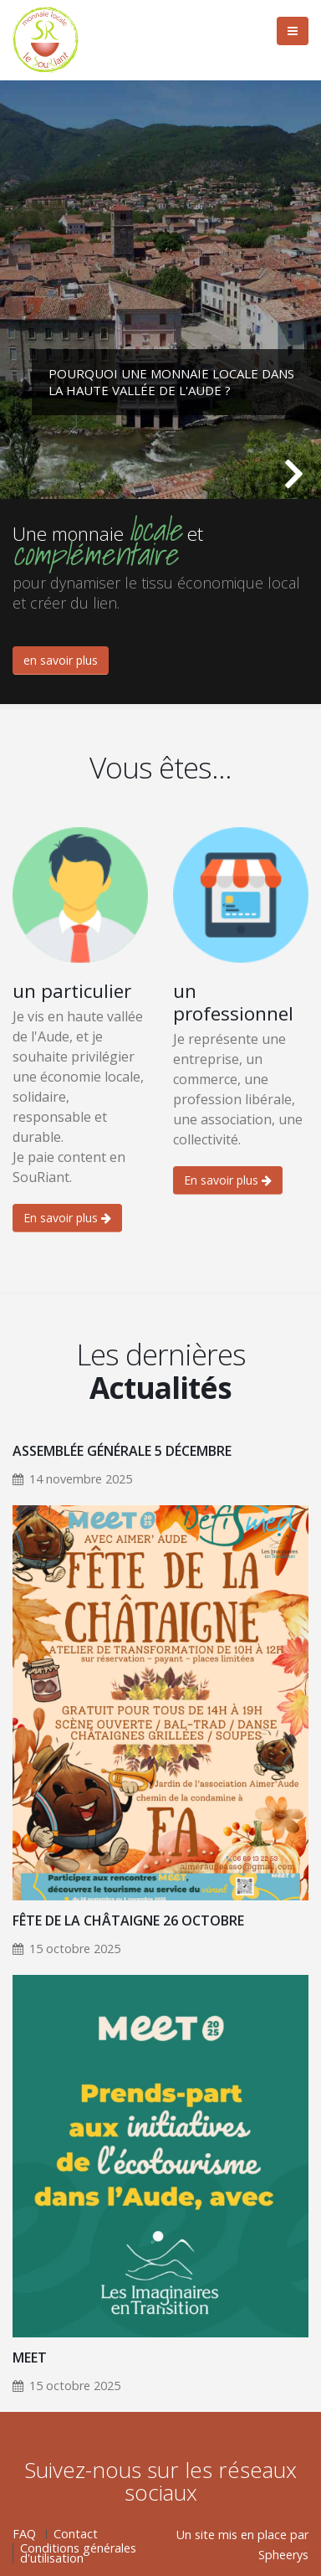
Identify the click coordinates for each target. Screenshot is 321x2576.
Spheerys (283, 2555)
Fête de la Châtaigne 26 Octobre (128, 1920)
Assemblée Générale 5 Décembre (122, 1451)
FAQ (24, 2534)
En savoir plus (67, 1218)
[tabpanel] (160, 289)
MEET (30, 2357)
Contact (76, 2534)
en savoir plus (60, 660)
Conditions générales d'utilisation (78, 2553)
